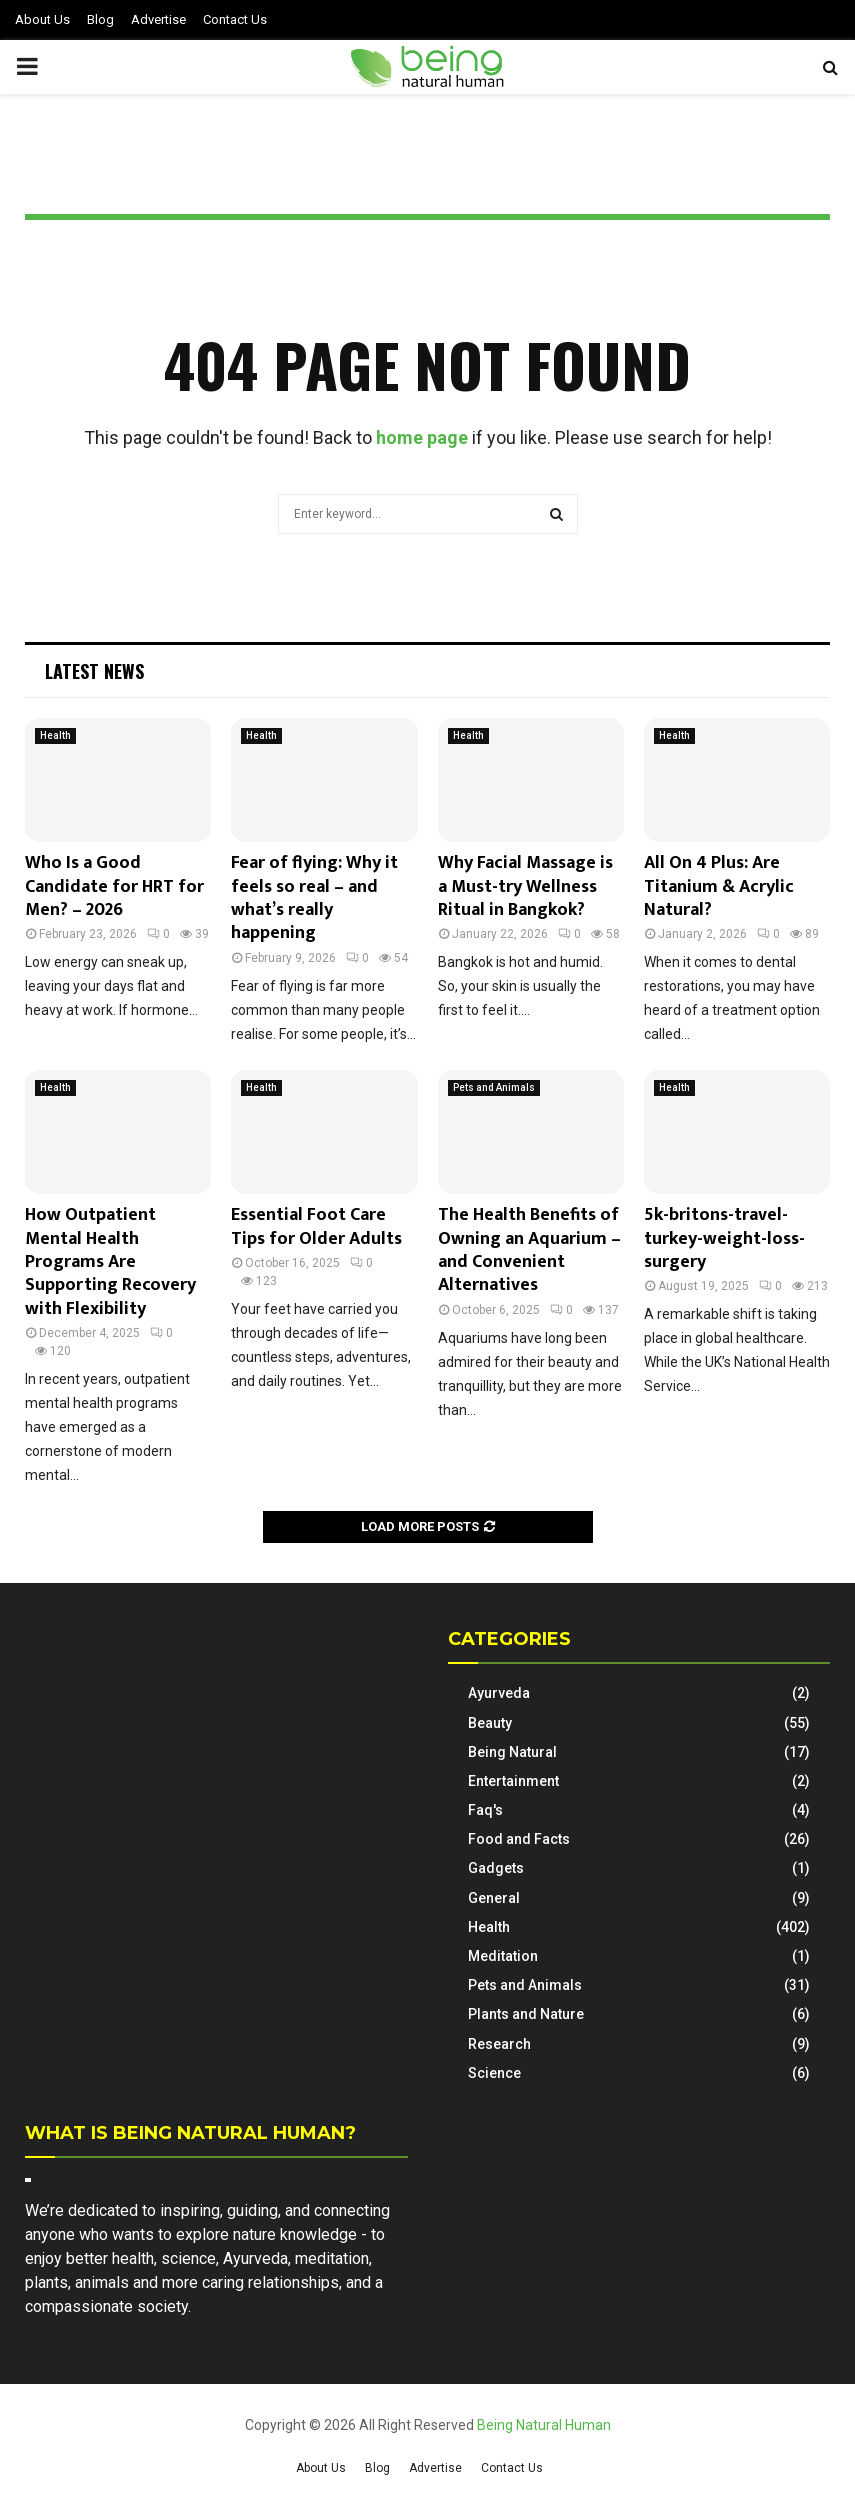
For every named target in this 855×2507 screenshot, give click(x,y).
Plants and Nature (526, 2014)
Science (494, 2073)
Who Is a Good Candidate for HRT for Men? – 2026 (114, 886)
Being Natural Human (544, 2425)
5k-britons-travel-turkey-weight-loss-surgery (724, 1238)
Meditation (503, 1956)
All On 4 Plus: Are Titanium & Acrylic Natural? (719, 886)
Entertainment (513, 1781)
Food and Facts (519, 1839)
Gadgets (496, 1868)
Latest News (94, 671)
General (494, 1898)
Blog (100, 19)
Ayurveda (499, 1693)
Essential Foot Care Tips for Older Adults (316, 1226)
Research (499, 2044)
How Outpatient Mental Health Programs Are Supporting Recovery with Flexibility (110, 1262)
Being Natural (512, 1752)
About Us (42, 19)
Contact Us (235, 19)
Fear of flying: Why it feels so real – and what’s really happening (314, 898)
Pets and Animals (494, 1087)
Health (55, 735)
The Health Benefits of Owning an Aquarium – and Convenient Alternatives (529, 1250)
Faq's (485, 1810)
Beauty (490, 1723)
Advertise (158, 19)
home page (422, 437)
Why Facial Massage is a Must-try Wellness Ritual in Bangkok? (525, 886)
